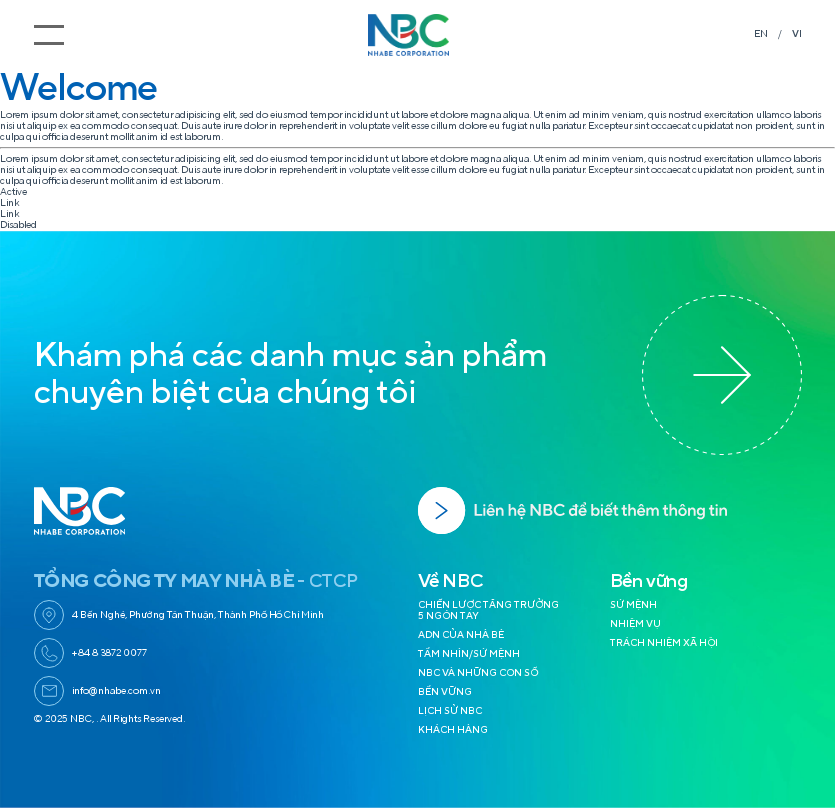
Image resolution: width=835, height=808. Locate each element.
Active (13, 192)
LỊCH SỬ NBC (450, 711)
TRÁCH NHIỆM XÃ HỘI (664, 643)
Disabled (18, 225)
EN (761, 34)
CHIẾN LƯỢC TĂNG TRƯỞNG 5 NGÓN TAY (488, 610)
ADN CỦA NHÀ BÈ (461, 635)
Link (9, 203)
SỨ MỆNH (633, 605)
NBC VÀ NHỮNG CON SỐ (478, 673)
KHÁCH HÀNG (453, 730)
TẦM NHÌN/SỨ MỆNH (469, 654)
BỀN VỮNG (445, 692)
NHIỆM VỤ (635, 624)
